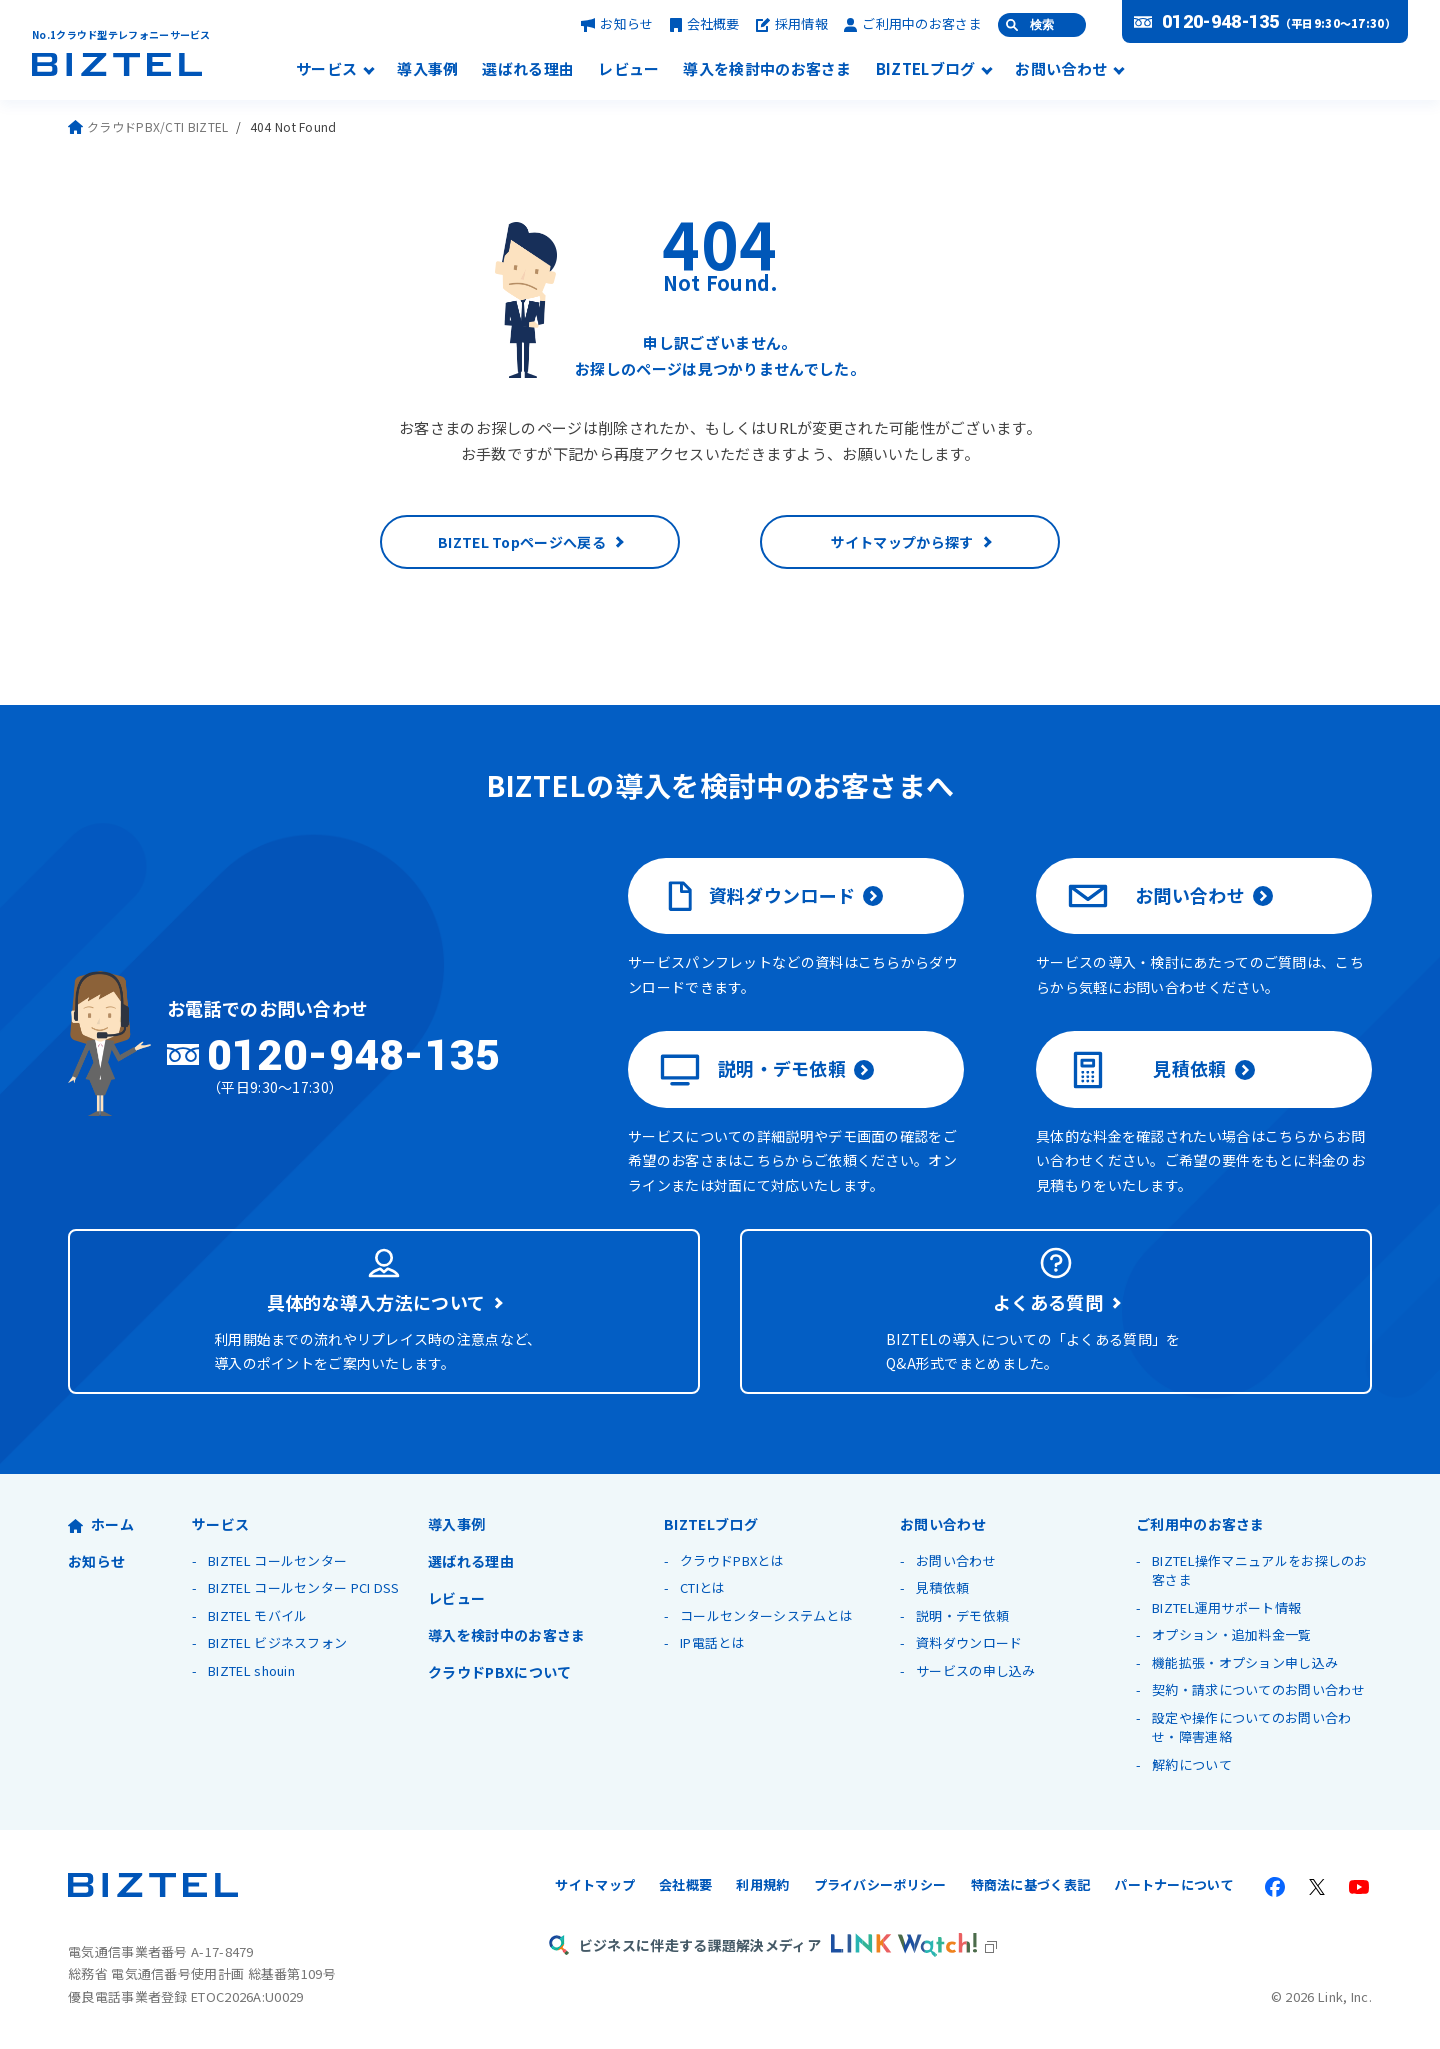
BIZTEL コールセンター (277, 1560)
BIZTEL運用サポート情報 (1226, 1607)
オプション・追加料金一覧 (1232, 1634)
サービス (326, 70)
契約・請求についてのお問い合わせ (1258, 1689)
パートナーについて (1174, 1884)
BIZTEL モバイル (257, 1615)
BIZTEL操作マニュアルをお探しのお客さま (1260, 1570)
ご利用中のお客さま (913, 23)
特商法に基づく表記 (1031, 1884)
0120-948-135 (1221, 22)
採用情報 (792, 23)
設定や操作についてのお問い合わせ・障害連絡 (1252, 1727)
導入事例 (427, 70)
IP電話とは (712, 1642)
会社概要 (705, 23)
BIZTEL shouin (251, 1670)
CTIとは (703, 1587)
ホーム (101, 1524)
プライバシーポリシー (880, 1884)
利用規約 (762, 1884)
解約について (1192, 1764)
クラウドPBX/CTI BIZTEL (148, 126)
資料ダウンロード (757, 896)
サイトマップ (595, 1884)
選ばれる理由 (528, 70)
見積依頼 (1147, 1070)
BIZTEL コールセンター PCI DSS (304, 1587)
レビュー (628, 70)
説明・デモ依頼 (753, 1070)
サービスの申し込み (976, 1670)
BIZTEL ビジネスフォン (277, 1642)
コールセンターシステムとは (766, 1615)
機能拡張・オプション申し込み (1245, 1662)
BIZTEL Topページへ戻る (522, 542)
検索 (1042, 25)
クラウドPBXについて (499, 1672)
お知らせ (617, 23)
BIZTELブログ (926, 70)
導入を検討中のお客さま (767, 70)
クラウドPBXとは (732, 1560)
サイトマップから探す (902, 542)
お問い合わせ (1061, 70)
